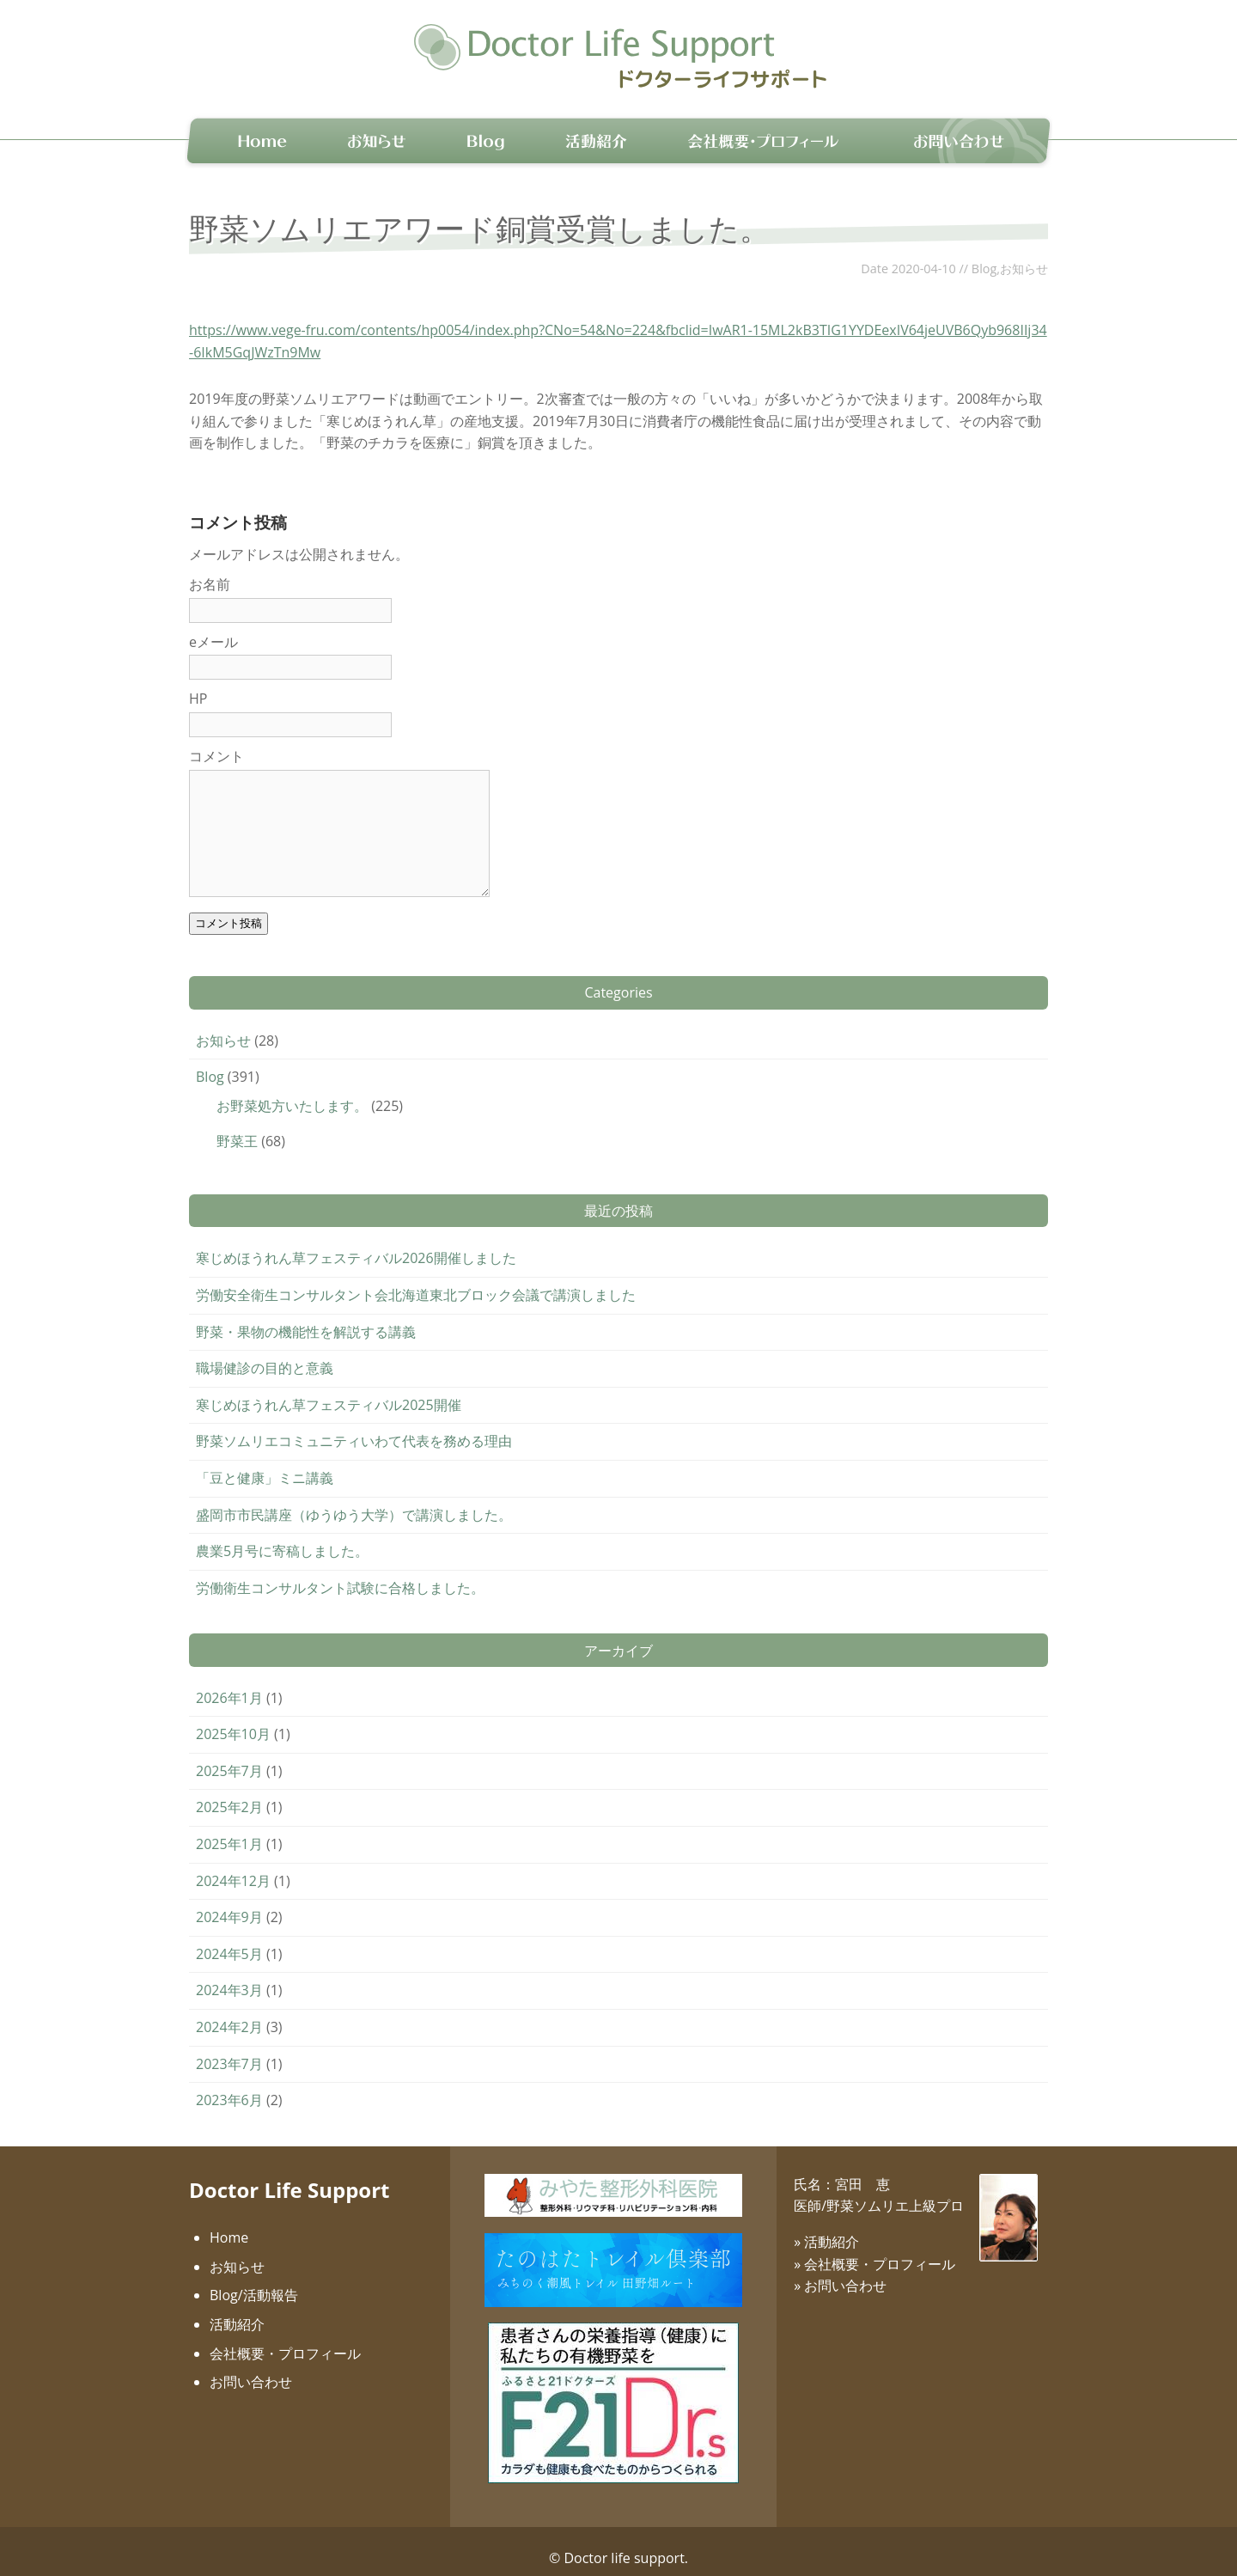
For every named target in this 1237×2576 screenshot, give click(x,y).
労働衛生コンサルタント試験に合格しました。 (340, 1573)
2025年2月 (229, 1793)
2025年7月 (229, 1756)
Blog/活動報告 (254, 2281)
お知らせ (1024, 254)
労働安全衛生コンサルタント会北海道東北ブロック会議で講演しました (416, 1280)
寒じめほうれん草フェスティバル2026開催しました (356, 1244)
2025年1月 (229, 1829)
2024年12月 (233, 1866)
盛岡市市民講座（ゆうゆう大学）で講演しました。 (354, 1500)
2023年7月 (229, 2049)
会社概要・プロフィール (285, 2338)
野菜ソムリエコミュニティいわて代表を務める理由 (354, 1427)
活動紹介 (237, 2309)
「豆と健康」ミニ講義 (264, 1463)
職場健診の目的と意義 (264, 1353)
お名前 (209, 569)
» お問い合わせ (840, 2271)
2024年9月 (229, 1902)
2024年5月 (229, 1939)
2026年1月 (229, 1683)
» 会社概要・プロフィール (874, 2249)
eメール (213, 627)
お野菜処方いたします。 (292, 1091)
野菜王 (237, 1127)
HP (198, 684)
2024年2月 (229, 2012)
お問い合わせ (251, 2367)
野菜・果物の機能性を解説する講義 (306, 1317)
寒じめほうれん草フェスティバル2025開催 (328, 1390)
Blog (984, 254)
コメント (216, 741)
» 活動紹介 (826, 2227)
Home (229, 2222)
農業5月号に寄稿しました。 (282, 1536)
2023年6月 (229, 2085)
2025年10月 (233, 1719)
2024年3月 (229, 1976)
